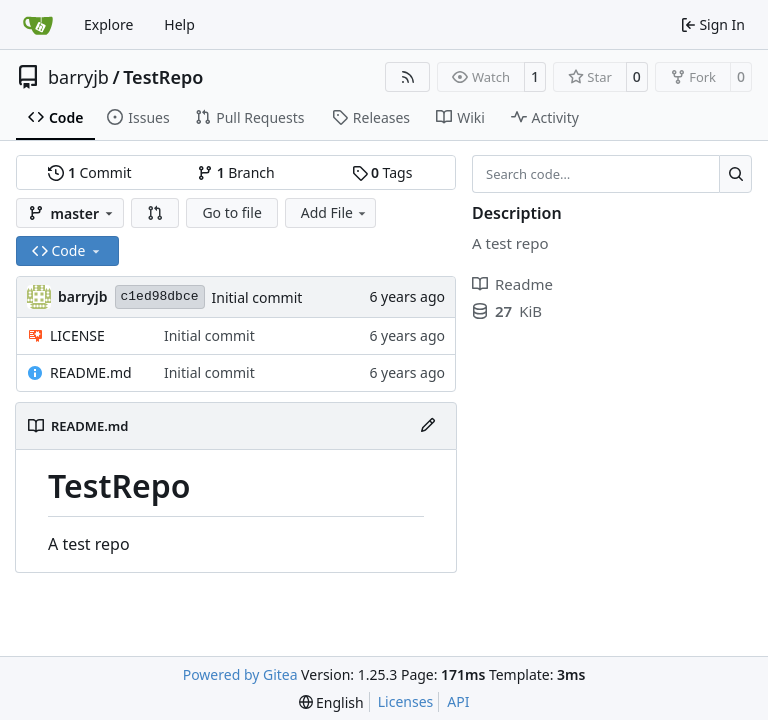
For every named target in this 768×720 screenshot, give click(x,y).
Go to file (231, 212)
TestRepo (163, 77)
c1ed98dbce (160, 296)
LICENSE (77, 335)
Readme (512, 284)
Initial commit (257, 297)
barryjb (78, 77)
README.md (91, 372)
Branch (236, 172)
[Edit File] (428, 426)
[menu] (331, 702)
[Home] (38, 25)
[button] (155, 213)
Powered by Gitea (240, 674)
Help (179, 24)
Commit (89, 172)
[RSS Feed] (408, 77)
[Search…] (735, 174)
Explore (108, 24)
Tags (382, 172)
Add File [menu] (335, 212)
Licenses (406, 701)
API (458, 701)
